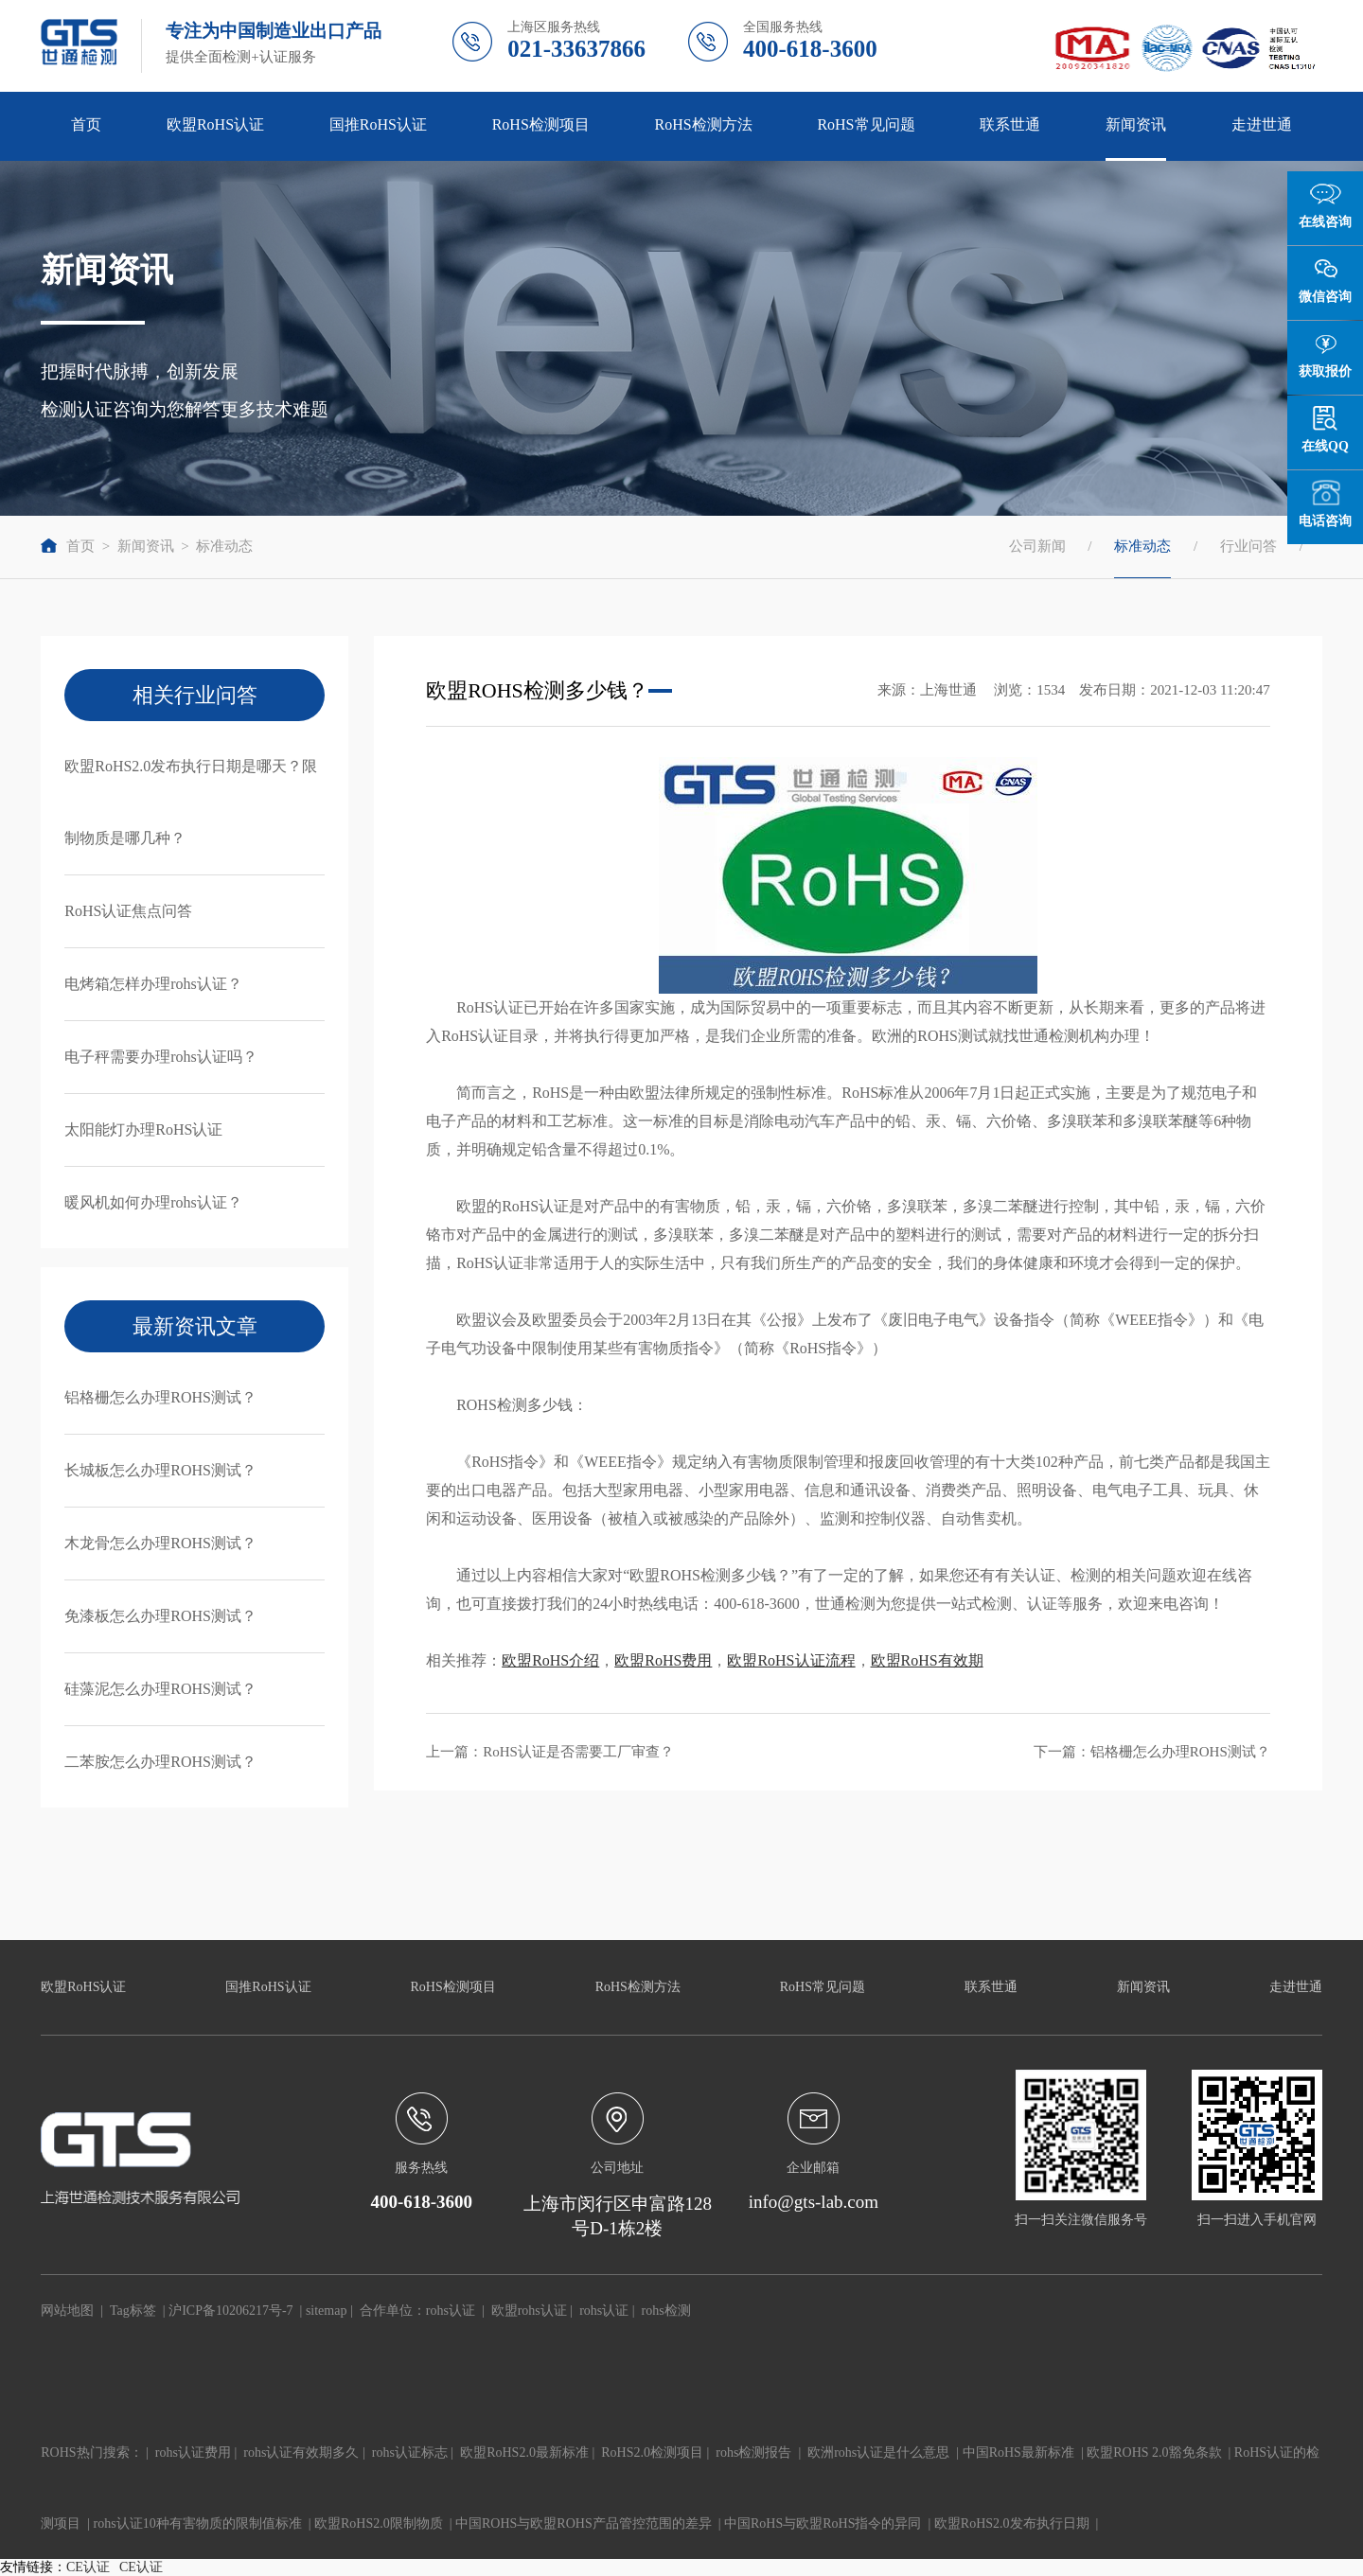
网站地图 (67, 2310)
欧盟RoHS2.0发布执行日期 (1011, 2523)
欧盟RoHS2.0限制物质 (378, 2523)
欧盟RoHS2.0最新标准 (524, 2452)
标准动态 (224, 546)
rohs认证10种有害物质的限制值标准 (198, 2523)
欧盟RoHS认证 (215, 124)
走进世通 (1261, 124)
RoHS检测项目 (541, 124)
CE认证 (88, 2567)
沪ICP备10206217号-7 (230, 2310)
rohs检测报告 (753, 2452)
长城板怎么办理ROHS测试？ (160, 1470)
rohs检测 (666, 2310)
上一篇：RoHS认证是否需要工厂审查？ (550, 1751)
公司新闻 (1037, 546)
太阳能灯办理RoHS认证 (143, 1129)
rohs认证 (450, 2310)
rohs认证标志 (410, 2452)
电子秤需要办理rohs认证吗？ (160, 1057)
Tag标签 (133, 2310)
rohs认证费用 (193, 2452)
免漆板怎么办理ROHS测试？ (160, 1616)
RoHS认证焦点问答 (128, 911)
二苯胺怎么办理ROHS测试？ (160, 1762)
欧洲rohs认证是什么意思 (878, 2452)
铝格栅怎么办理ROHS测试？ (160, 1397)
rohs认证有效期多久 (301, 2452)
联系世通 (1010, 124)
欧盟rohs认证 (529, 2310)
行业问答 (1248, 546)
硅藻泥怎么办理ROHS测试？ (160, 1689)
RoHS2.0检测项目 (652, 2452)
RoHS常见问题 (865, 124)
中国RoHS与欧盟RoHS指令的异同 (822, 2523)
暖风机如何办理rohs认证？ (153, 1202)
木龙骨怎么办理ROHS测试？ (160, 1543)
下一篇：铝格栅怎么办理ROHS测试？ (1152, 1751)
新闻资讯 (1136, 124)
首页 (86, 124)
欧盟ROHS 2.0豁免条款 (1154, 2452)
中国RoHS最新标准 (1018, 2452)
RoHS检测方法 (703, 124)
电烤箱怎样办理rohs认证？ (153, 984)
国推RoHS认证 (378, 124)
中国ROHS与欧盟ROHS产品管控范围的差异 (583, 2523)
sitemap (326, 2310)
